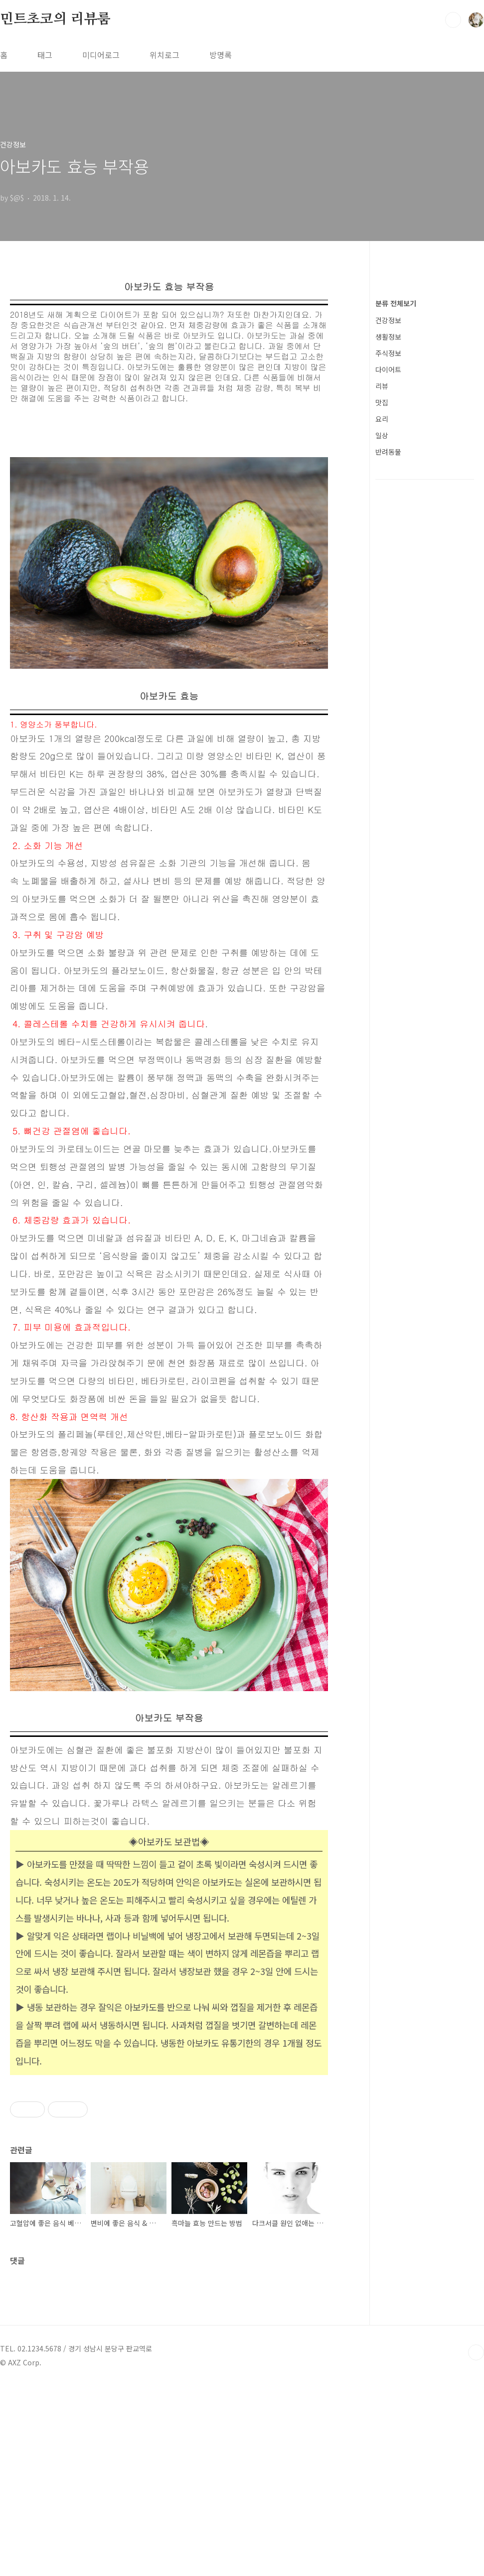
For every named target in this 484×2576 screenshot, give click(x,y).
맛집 (381, 402)
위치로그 (164, 55)
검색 (453, 19)
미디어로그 (101, 55)
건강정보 (388, 320)
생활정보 (388, 337)
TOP (476, 2543)
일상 (381, 435)
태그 (44, 55)
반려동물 (388, 452)
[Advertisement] (169, 2240)
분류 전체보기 (395, 303)
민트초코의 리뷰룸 (55, 19)
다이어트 (388, 369)
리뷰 (381, 386)
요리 (381, 419)
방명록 (220, 55)
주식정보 (388, 353)
